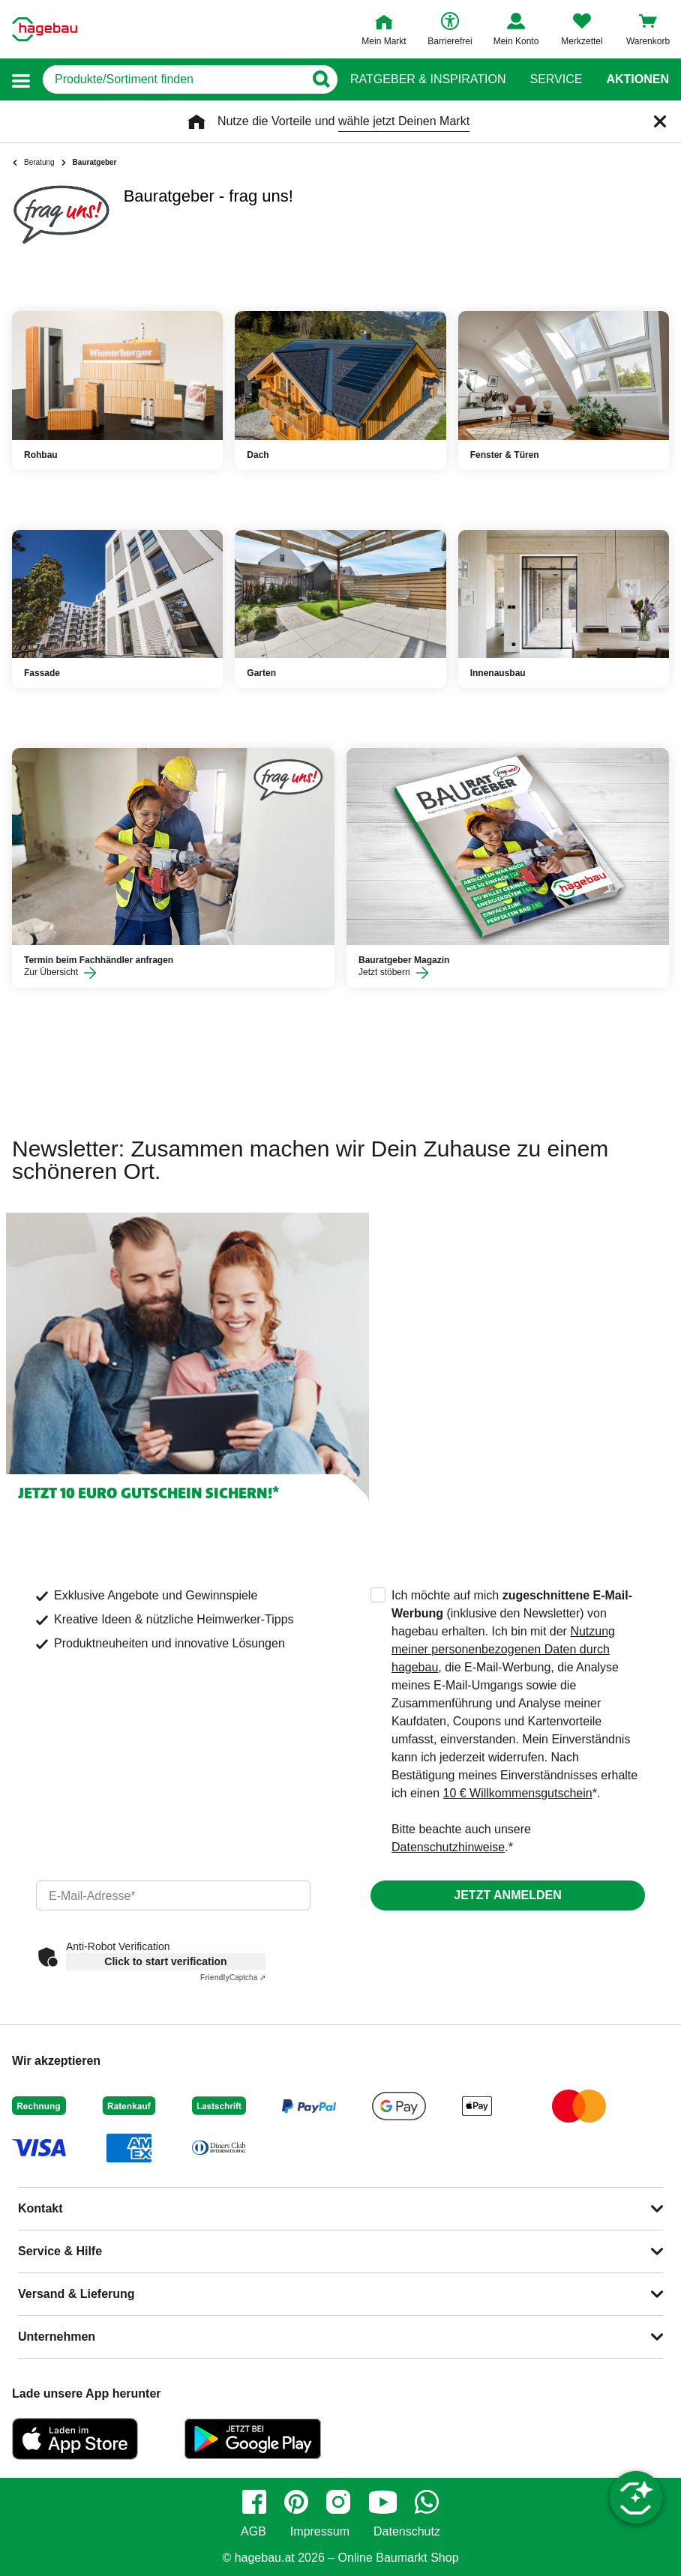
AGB (253, 2532)
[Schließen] (660, 121)
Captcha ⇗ (233, 1977)
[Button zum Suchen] (321, 79)
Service (556, 79)
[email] (173, 1895)
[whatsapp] (427, 2502)
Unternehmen (56, 2336)
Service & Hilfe (60, 2251)
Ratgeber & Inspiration (428, 79)
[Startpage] (44, 29)
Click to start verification (165, 1961)
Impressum (320, 2532)
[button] (21, 80)
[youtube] (382, 2502)
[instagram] (338, 2502)
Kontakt (40, 2208)
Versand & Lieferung (76, 2293)
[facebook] (254, 2502)
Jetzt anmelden (507, 1895)
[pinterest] (296, 2502)
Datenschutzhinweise (448, 1847)
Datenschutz (407, 2532)
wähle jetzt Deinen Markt (404, 121)
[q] (173, 79)
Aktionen (637, 79)
